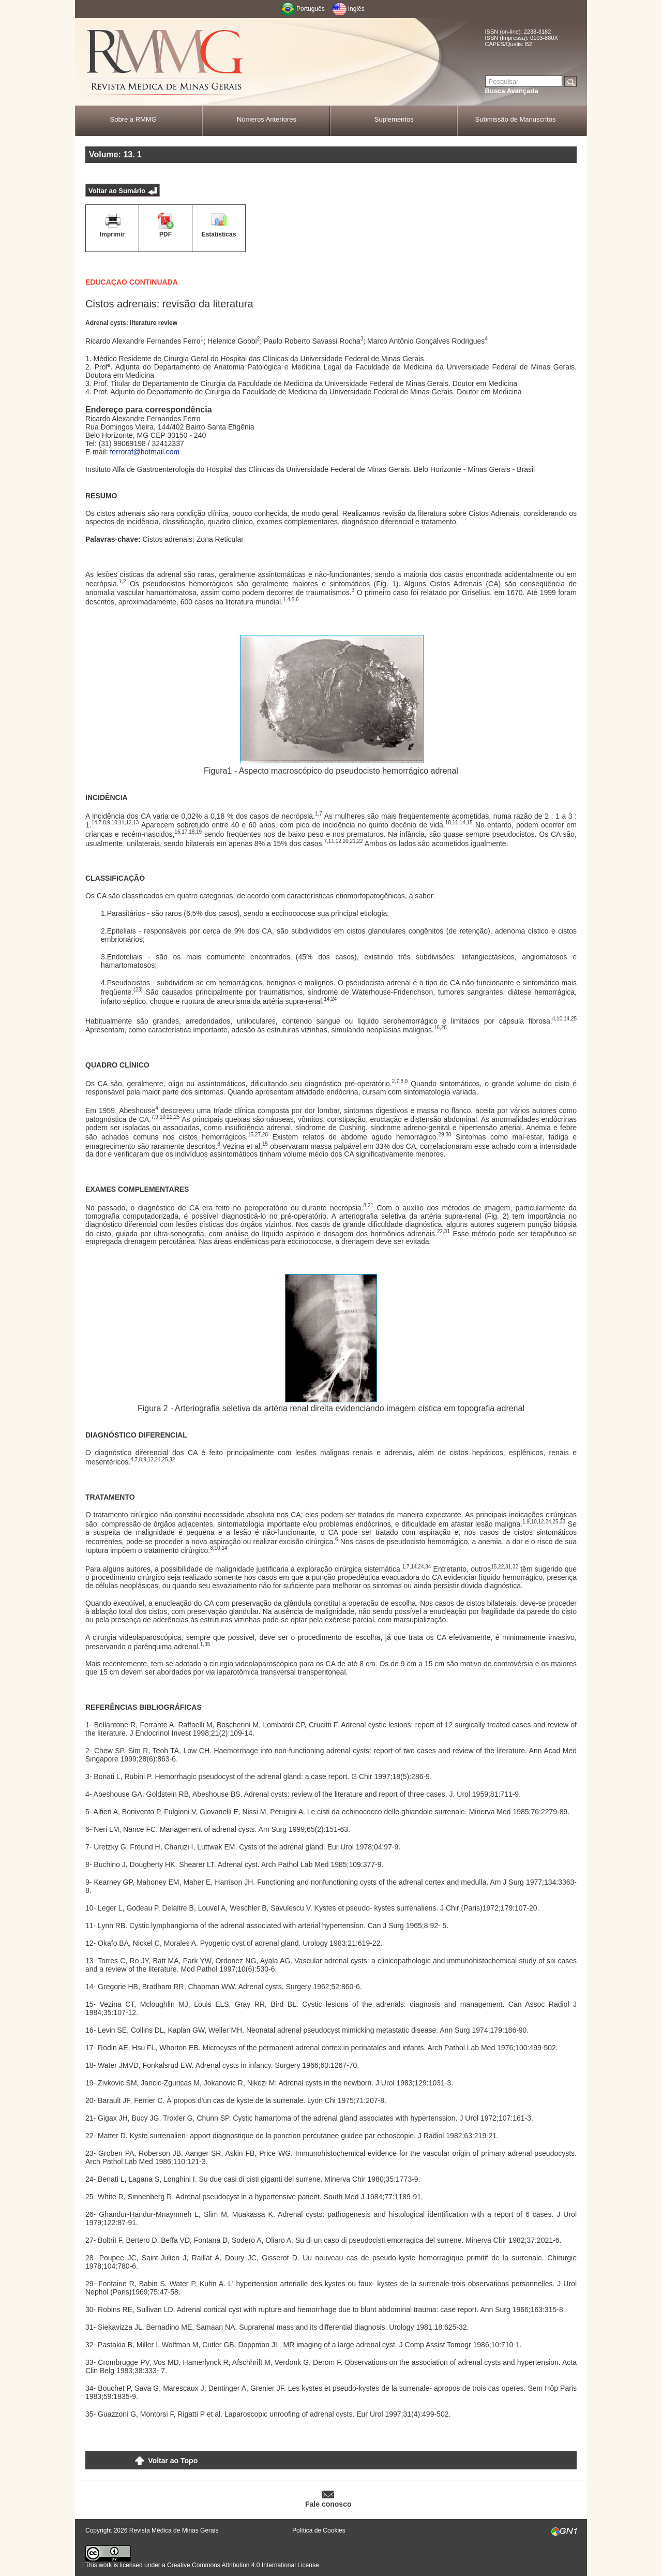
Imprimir (112, 234)
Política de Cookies (318, 2530)
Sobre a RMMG (133, 119)
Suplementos (394, 119)
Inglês (356, 8)
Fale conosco (328, 2504)
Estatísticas (219, 234)
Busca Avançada (511, 91)
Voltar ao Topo (173, 2460)
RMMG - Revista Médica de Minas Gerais (165, 62)
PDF (165, 234)
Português (310, 8)
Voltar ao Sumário (116, 191)
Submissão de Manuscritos (515, 119)
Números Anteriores (266, 119)
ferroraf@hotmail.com (144, 452)
